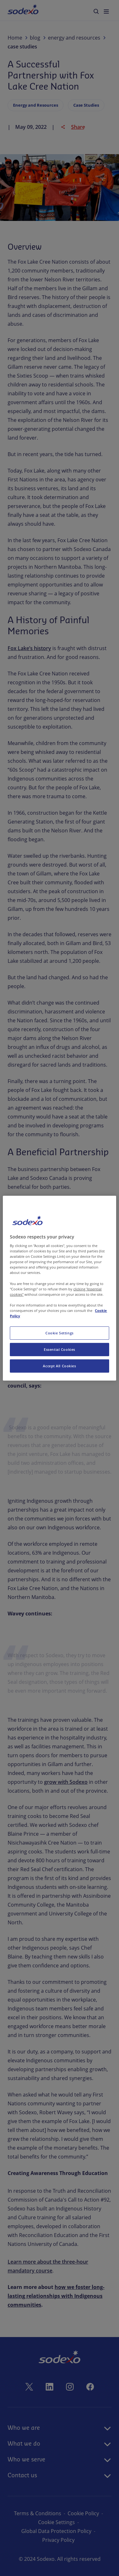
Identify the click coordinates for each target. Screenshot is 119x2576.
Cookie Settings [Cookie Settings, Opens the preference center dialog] (59, 1333)
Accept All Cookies (59, 1365)
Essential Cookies (59, 1349)
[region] (59, 1287)
